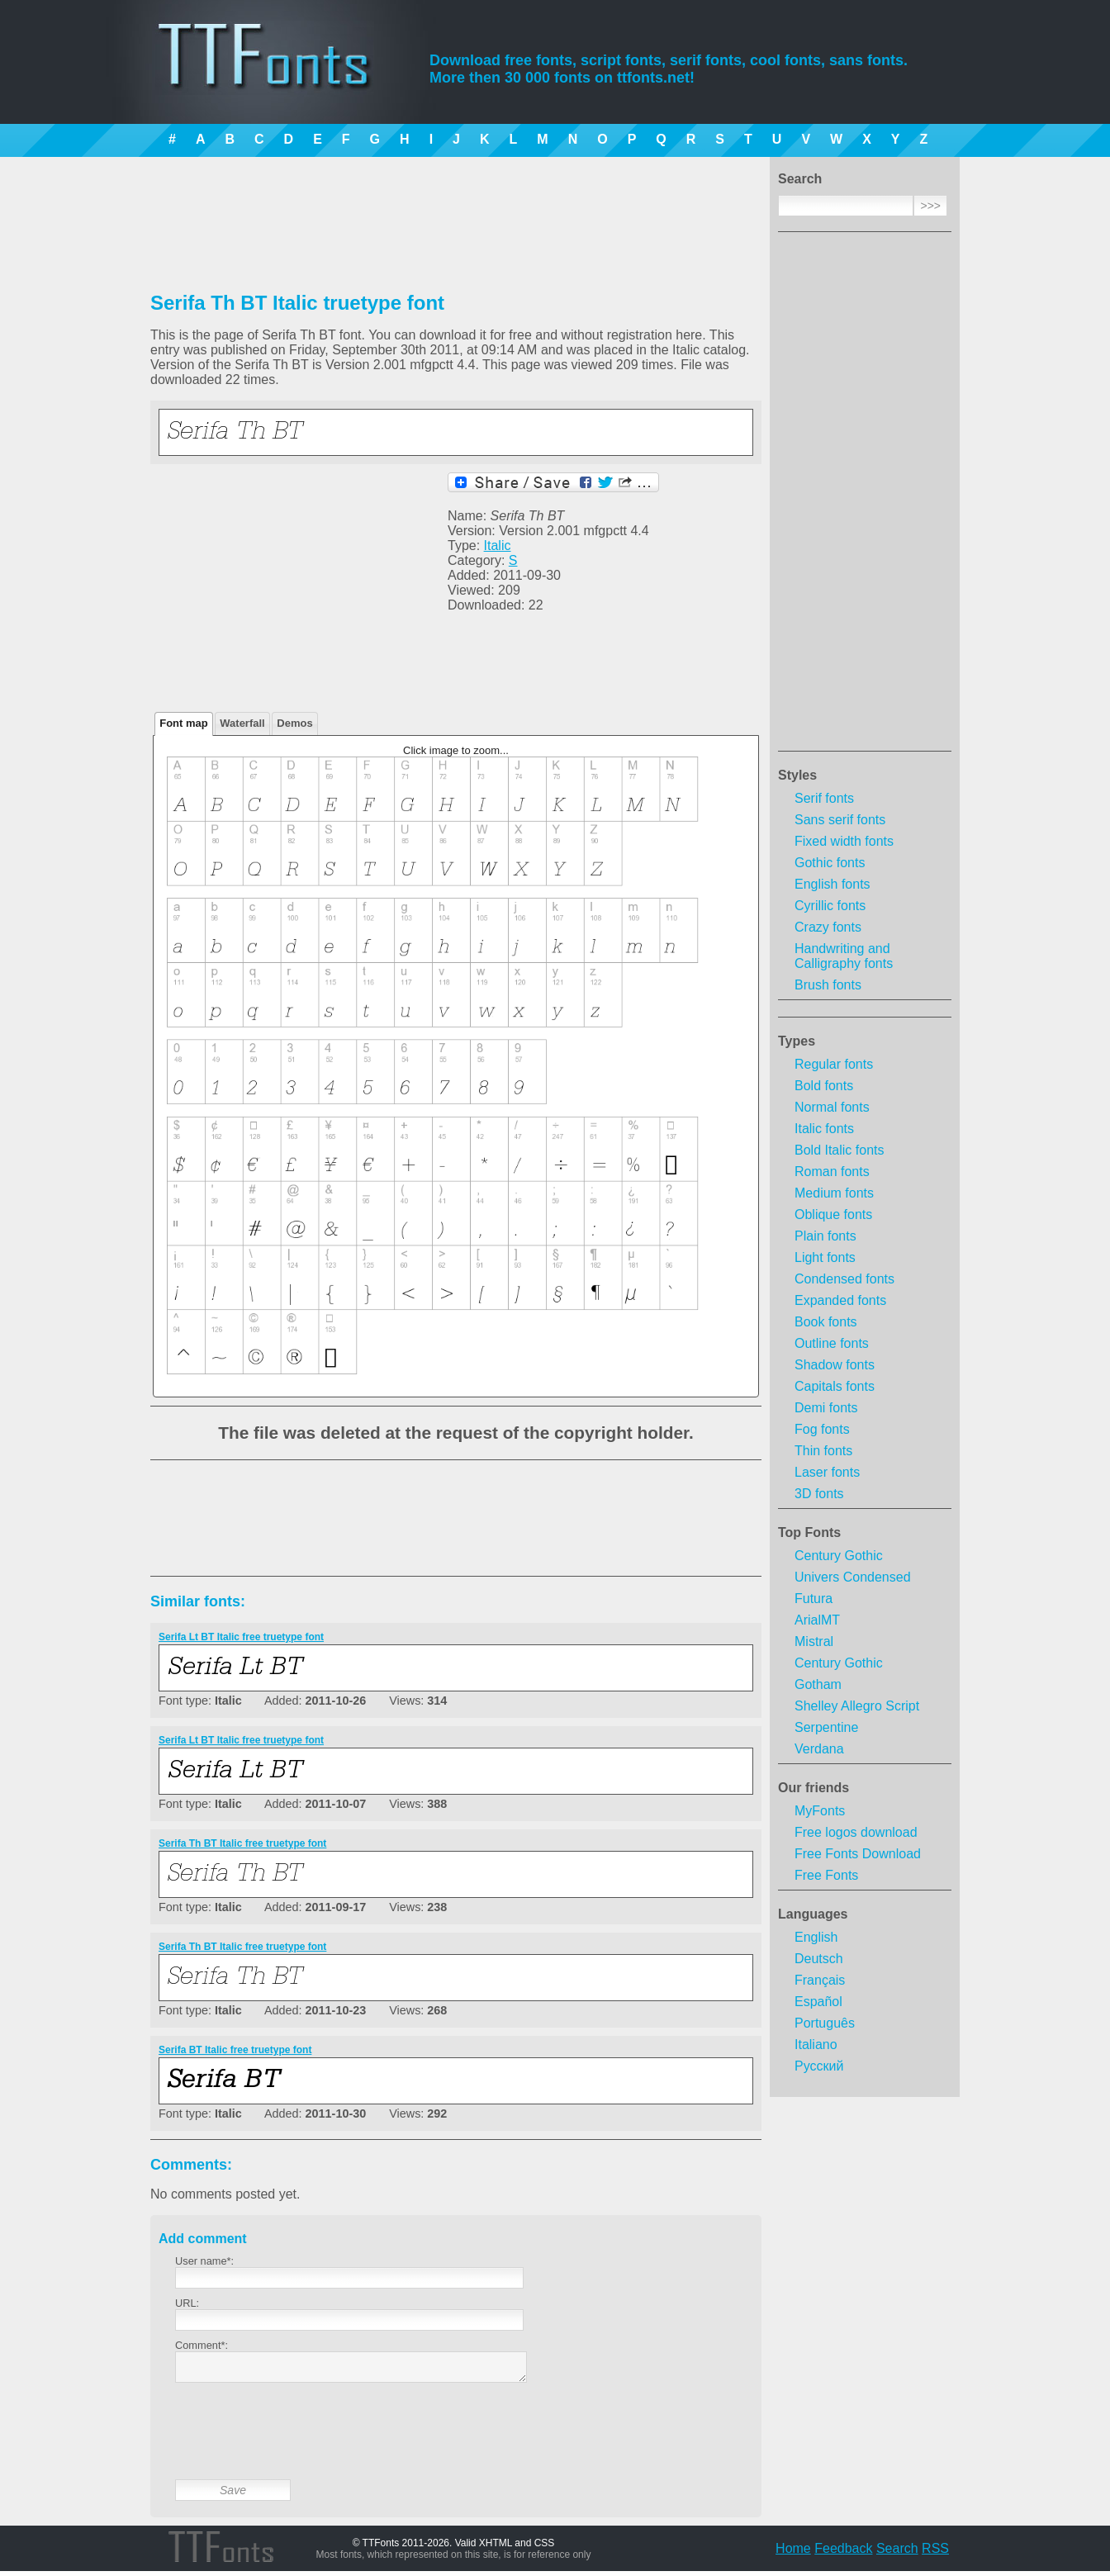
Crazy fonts (828, 927)
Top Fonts (809, 1532)
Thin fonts (823, 1451)
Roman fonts (832, 1172)
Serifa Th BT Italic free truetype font (242, 1843)
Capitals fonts (835, 1386)
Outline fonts (832, 1343)
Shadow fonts (835, 1365)
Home (793, 2553)
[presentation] (300, 2444)
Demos (294, 723)
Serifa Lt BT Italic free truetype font (241, 1637)
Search (897, 2553)
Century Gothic (839, 1556)
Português (825, 2023)
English (816, 1937)
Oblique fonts (833, 1214)
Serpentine (826, 1727)
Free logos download (856, 1832)
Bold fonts (824, 1086)
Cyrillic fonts (830, 906)
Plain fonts (825, 1236)
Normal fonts (832, 1107)
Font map (183, 723)
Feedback (843, 2553)
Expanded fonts (840, 1300)
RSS (935, 2553)
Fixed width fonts (844, 841)
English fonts (832, 884)
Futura (813, 1599)
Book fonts (826, 1322)
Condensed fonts (844, 1279)
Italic (497, 545)
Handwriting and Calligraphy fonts (844, 956)
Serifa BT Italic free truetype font (235, 2050)
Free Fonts (826, 1875)
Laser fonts (827, 1472)
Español (818, 2002)
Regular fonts (834, 1064)
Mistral (814, 1641)
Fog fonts (822, 1429)
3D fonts (819, 1494)
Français (820, 1980)
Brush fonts (828, 985)
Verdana (819, 1749)
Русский (819, 2066)
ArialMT (817, 1620)
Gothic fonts (830, 863)
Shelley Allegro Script (857, 1706)
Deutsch (819, 1959)
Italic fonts (824, 1129)
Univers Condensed (853, 1577)
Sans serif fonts (840, 820)
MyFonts (820, 1811)
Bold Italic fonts (840, 1150)
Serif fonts (824, 798)
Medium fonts (834, 1193)
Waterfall (242, 723)
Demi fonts (826, 1408)
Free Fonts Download (858, 1854)
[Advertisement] (864, 496)
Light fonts (825, 1257)
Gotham (818, 1684)
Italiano (816, 2045)
